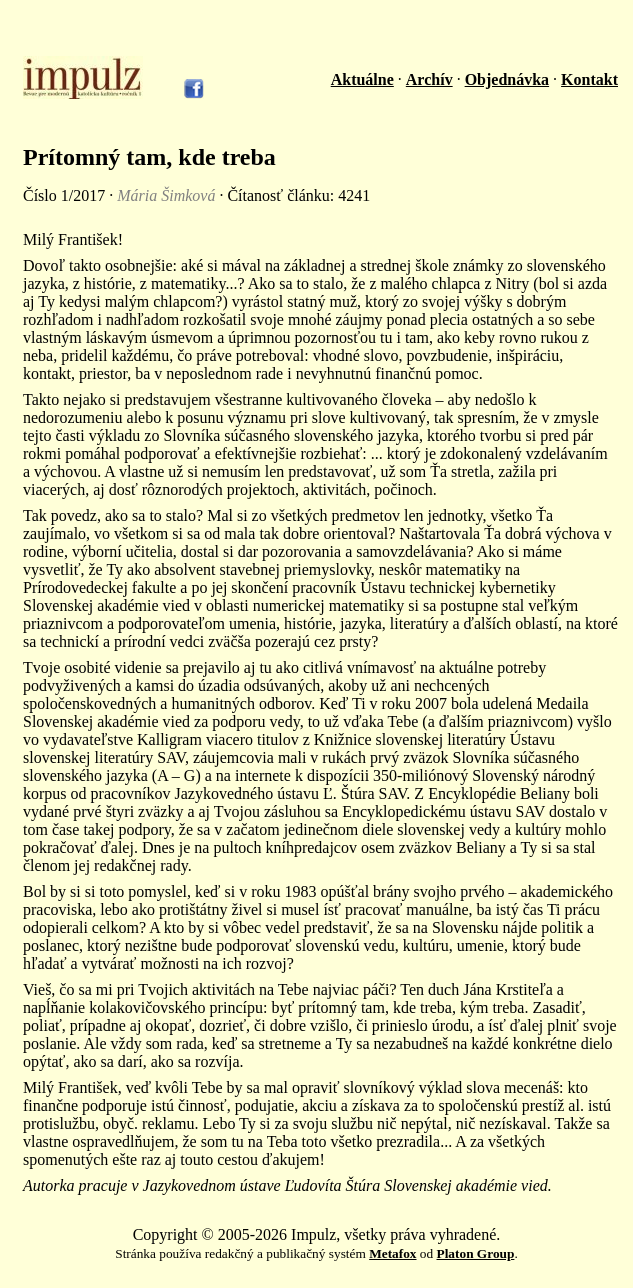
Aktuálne (362, 79)
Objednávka (507, 79)
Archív (429, 79)
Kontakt (589, 79)
